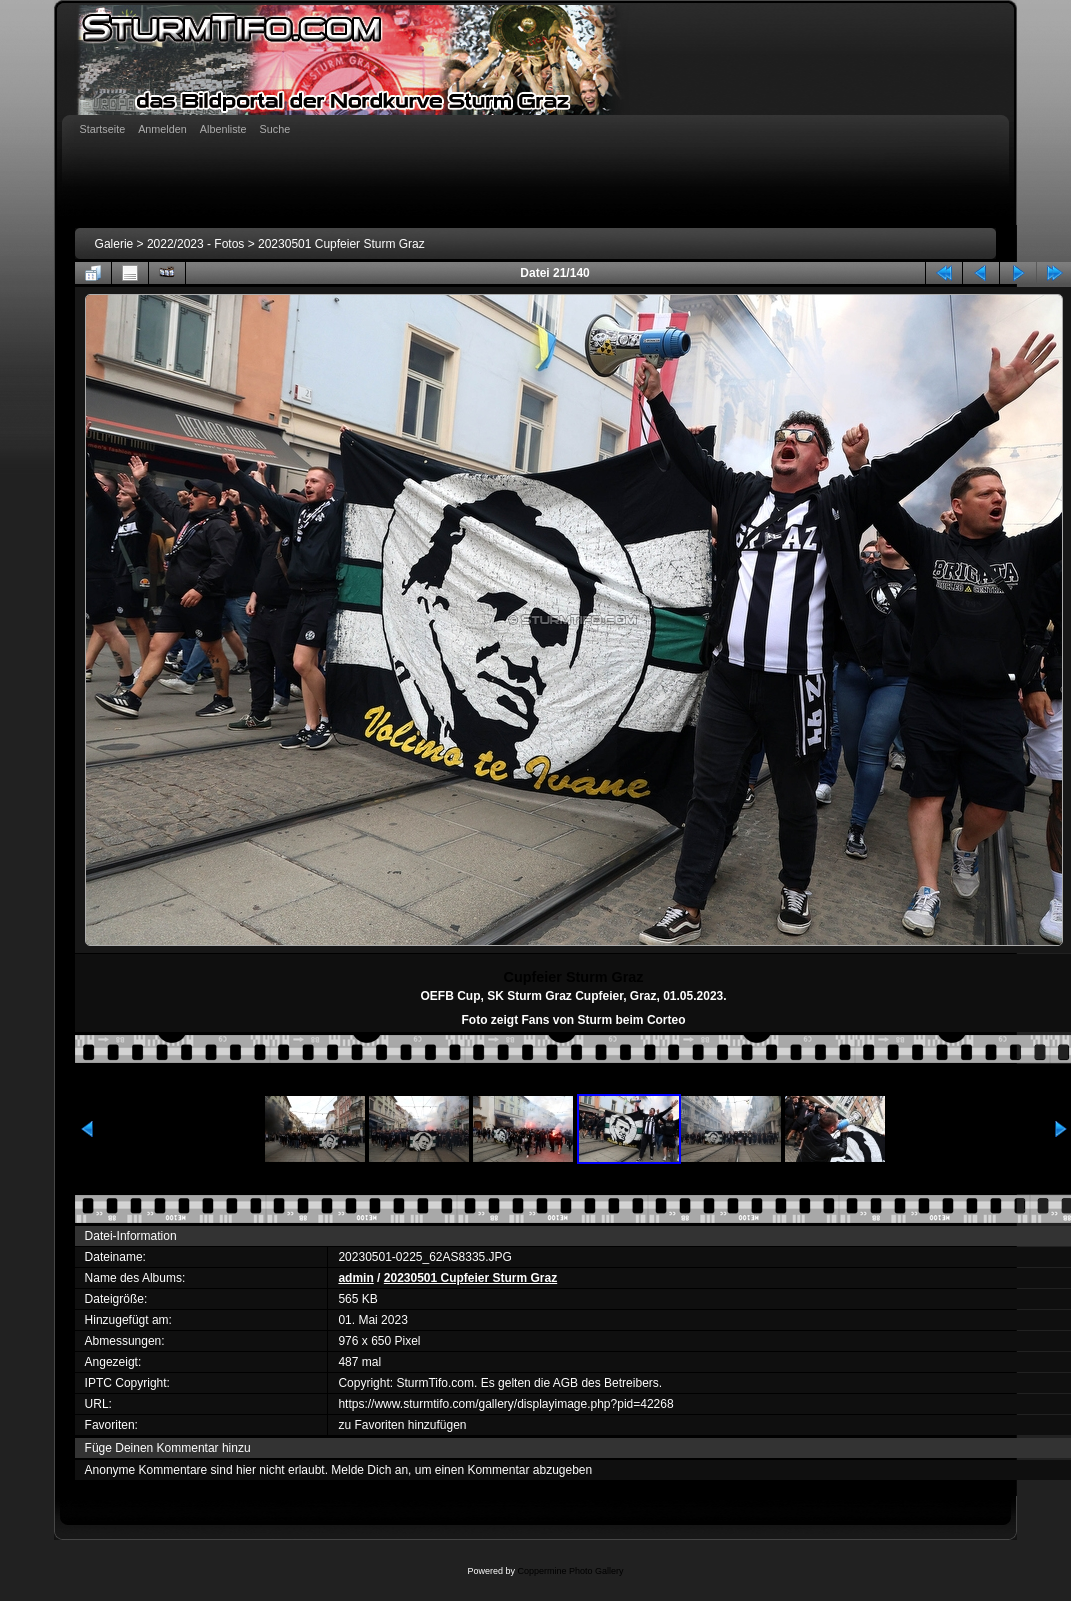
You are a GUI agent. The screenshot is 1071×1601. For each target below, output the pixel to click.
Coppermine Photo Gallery (570, 1571)
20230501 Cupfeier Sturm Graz (341, 244)
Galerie (114, 244)
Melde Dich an (369, 1470)
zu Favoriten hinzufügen (402, 1425)
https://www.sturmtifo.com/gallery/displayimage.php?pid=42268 (505, 1404)
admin (355, 1278)
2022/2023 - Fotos (195, 244)
